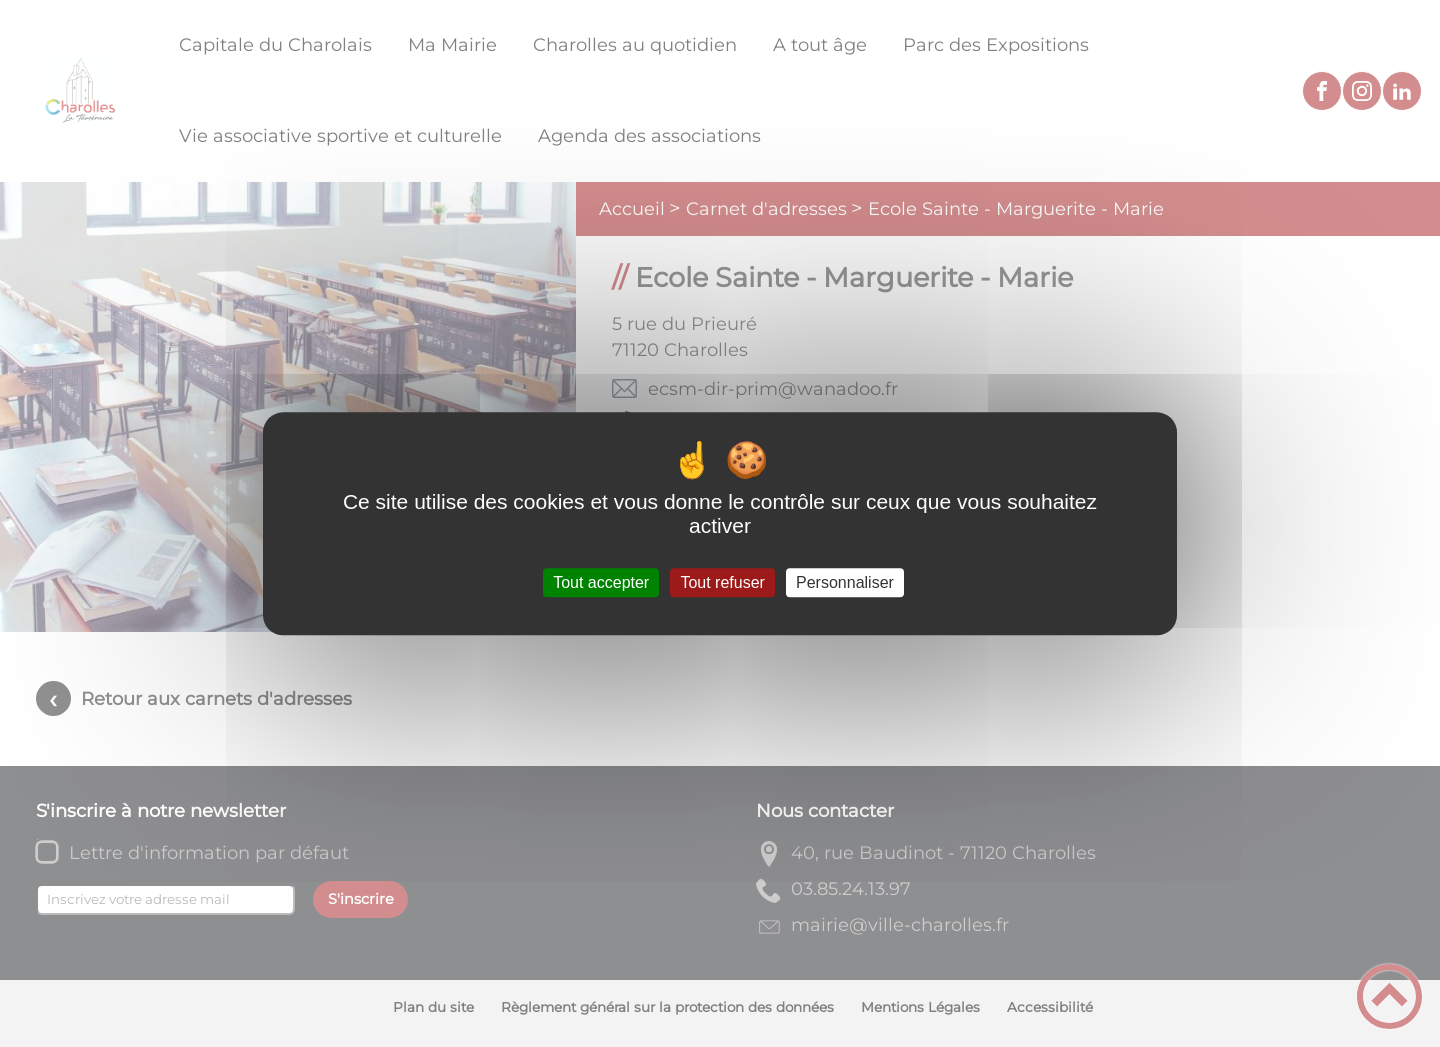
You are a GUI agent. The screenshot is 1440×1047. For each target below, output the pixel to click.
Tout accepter (601, 582)
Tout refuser (722, 582)
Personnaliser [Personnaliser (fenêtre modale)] (845, 582)
